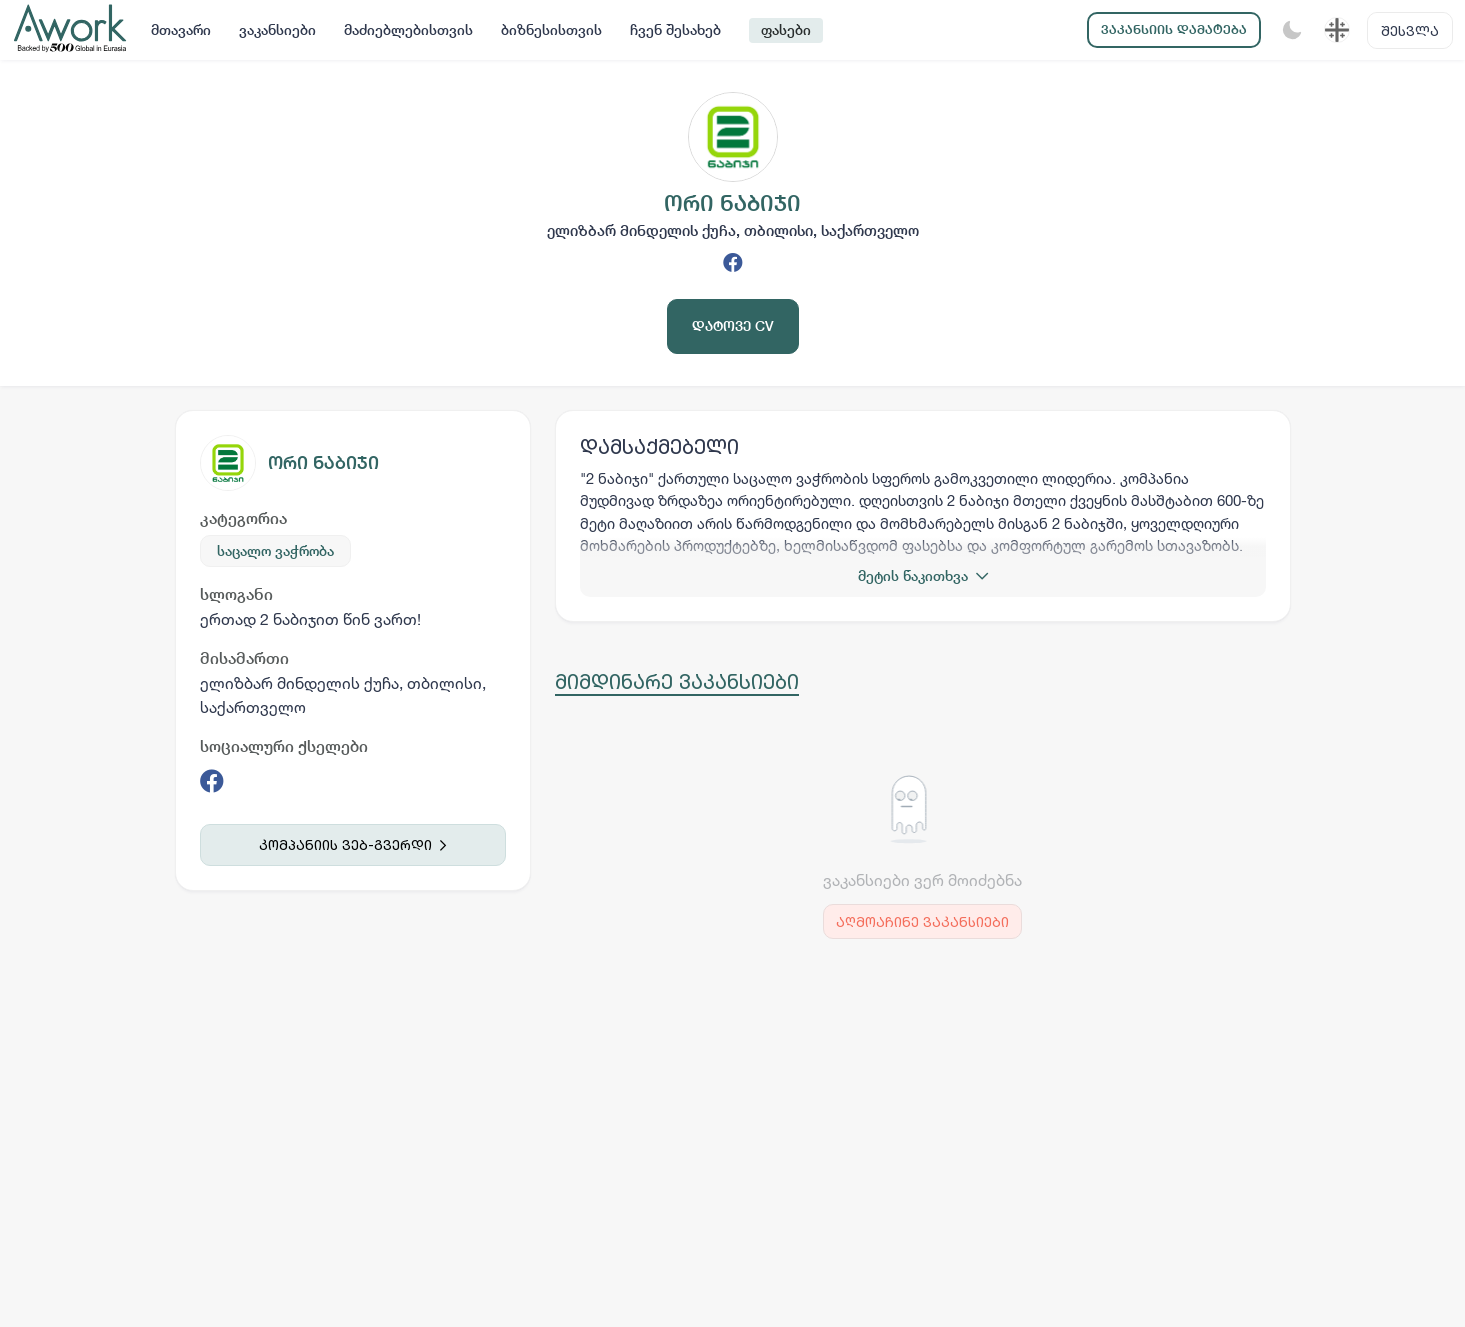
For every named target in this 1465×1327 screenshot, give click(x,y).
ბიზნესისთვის (551, 30)
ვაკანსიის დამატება (1174, 29)
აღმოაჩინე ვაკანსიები (922, 921)
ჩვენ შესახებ (675, 30)
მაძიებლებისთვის (408, 30)
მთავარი (181, 30)
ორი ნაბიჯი (323, 462)
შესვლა (1410, 30)
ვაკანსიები (277, 30)
